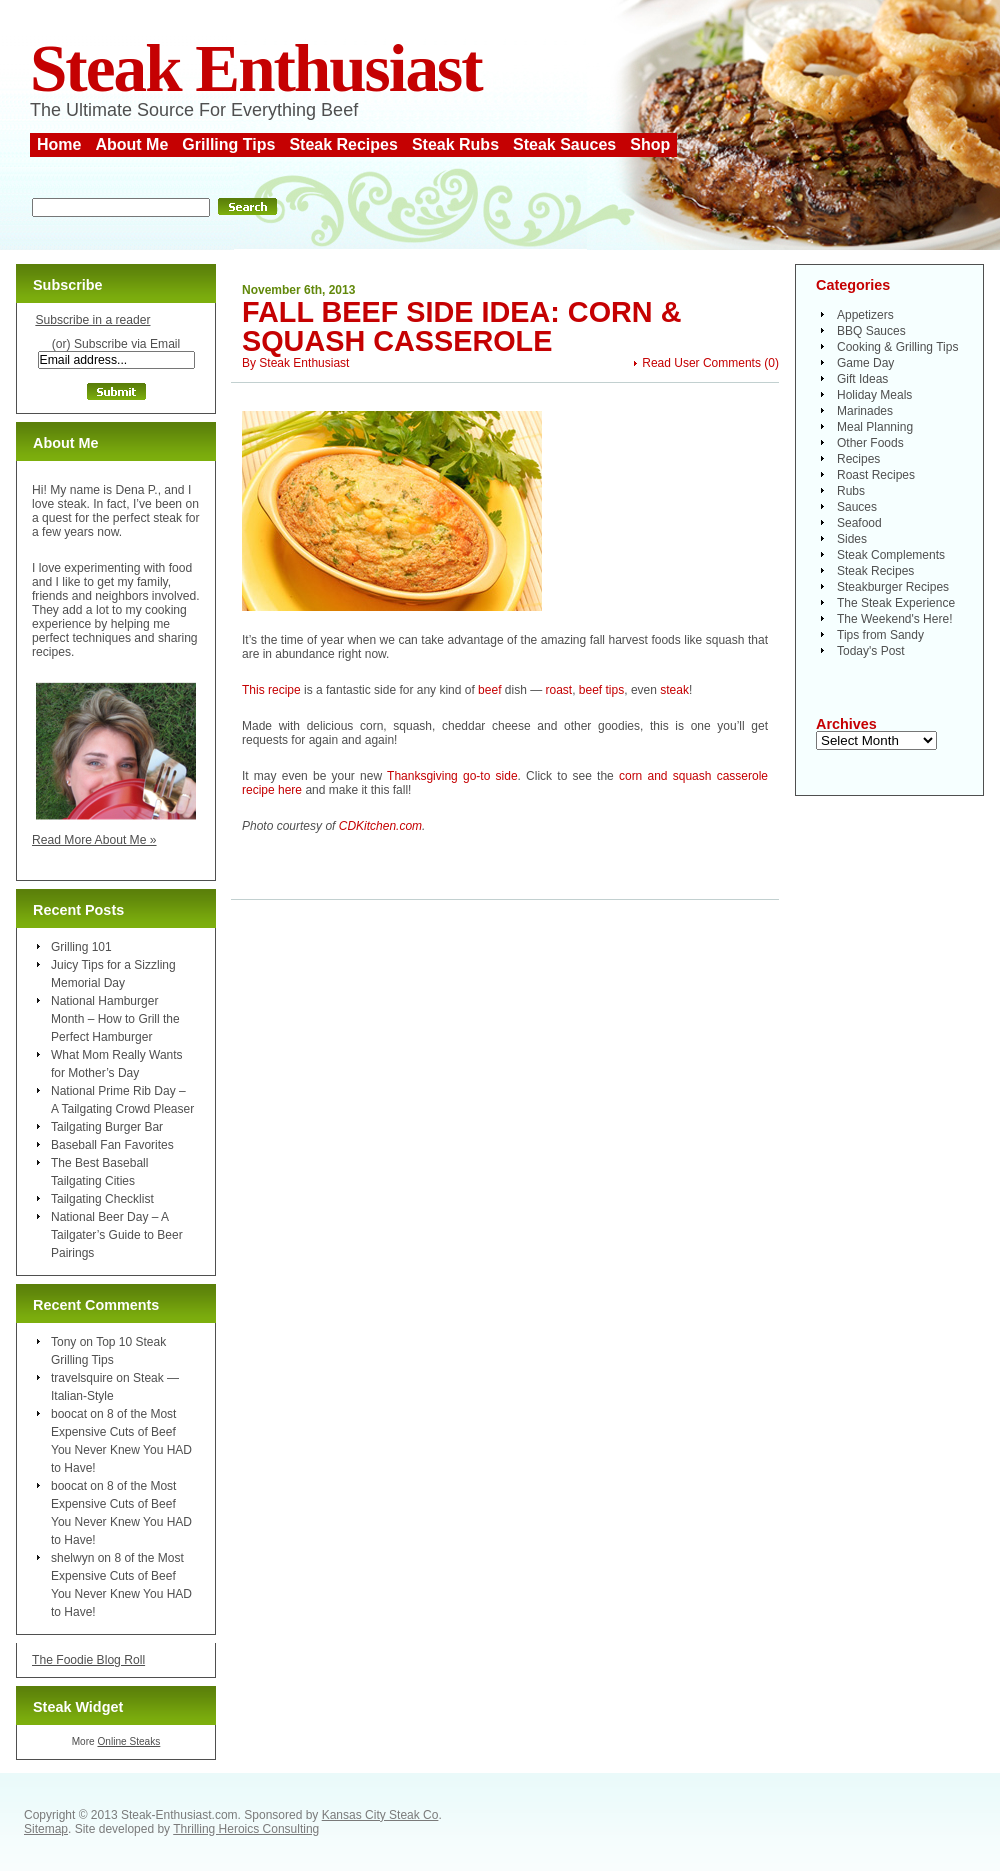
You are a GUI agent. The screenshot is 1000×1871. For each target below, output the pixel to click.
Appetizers (865, 315)
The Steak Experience (896, 603)
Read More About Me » (94, 840)
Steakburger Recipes (893, 587)
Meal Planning (875, 427)
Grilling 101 (81, 947)
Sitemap (46, 1829)
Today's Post (871, 651)
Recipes (858, 459)
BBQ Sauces (871, 331)
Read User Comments (701, 363)
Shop (650, 144)
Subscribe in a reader (92, 320)
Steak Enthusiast (256, 68)
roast (558, 690)
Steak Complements (891, 555)
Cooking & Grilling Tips (897, 347)
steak (674, 690)
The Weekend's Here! (894, 619)
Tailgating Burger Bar (107, 1127)
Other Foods (870, 443)
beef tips (601, 690)
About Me (131, 144)
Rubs (851, 491)
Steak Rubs (455, 144)
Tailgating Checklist (102, 1199)
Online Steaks (128, 1741)
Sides (852, 539)
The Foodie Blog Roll (88, 1660)
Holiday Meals (874, 395)
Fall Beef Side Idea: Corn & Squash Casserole (461, 326)
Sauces (857, 507)
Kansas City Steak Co (380, 1815)
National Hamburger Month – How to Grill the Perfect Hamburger (115, 1019)
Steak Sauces (564, 144)
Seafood (859, 523)
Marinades (865, 411)
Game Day (865, 363)
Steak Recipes (343, 144)
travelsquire (82, 1378)
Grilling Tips (228, 144)
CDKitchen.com (380, 826)
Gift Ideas (862, 379)
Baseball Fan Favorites (112, 1145)
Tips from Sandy (880, 635)
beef (489, 690)
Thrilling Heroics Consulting (246, 1829)
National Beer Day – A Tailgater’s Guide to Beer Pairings (117, 1235)
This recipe (271, 690)
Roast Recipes (876, 475)
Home (59, 144)
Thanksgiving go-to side (452, 776)
